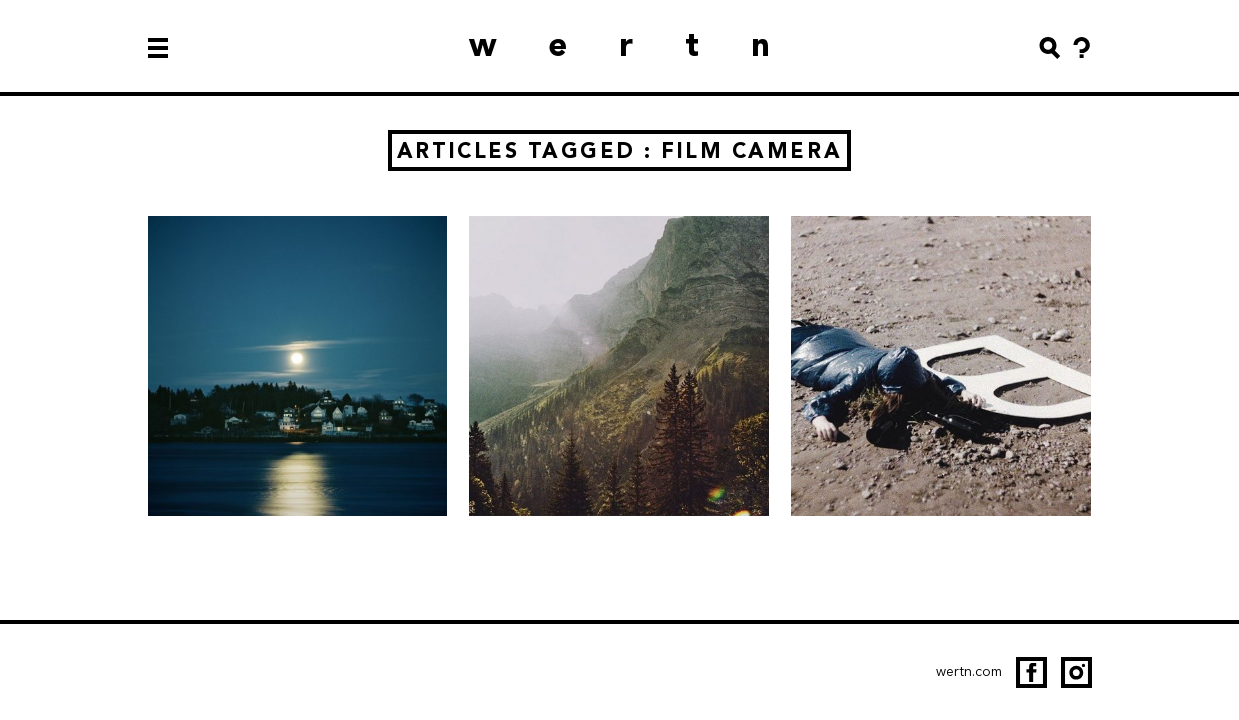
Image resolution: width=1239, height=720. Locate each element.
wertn (646, 44)
